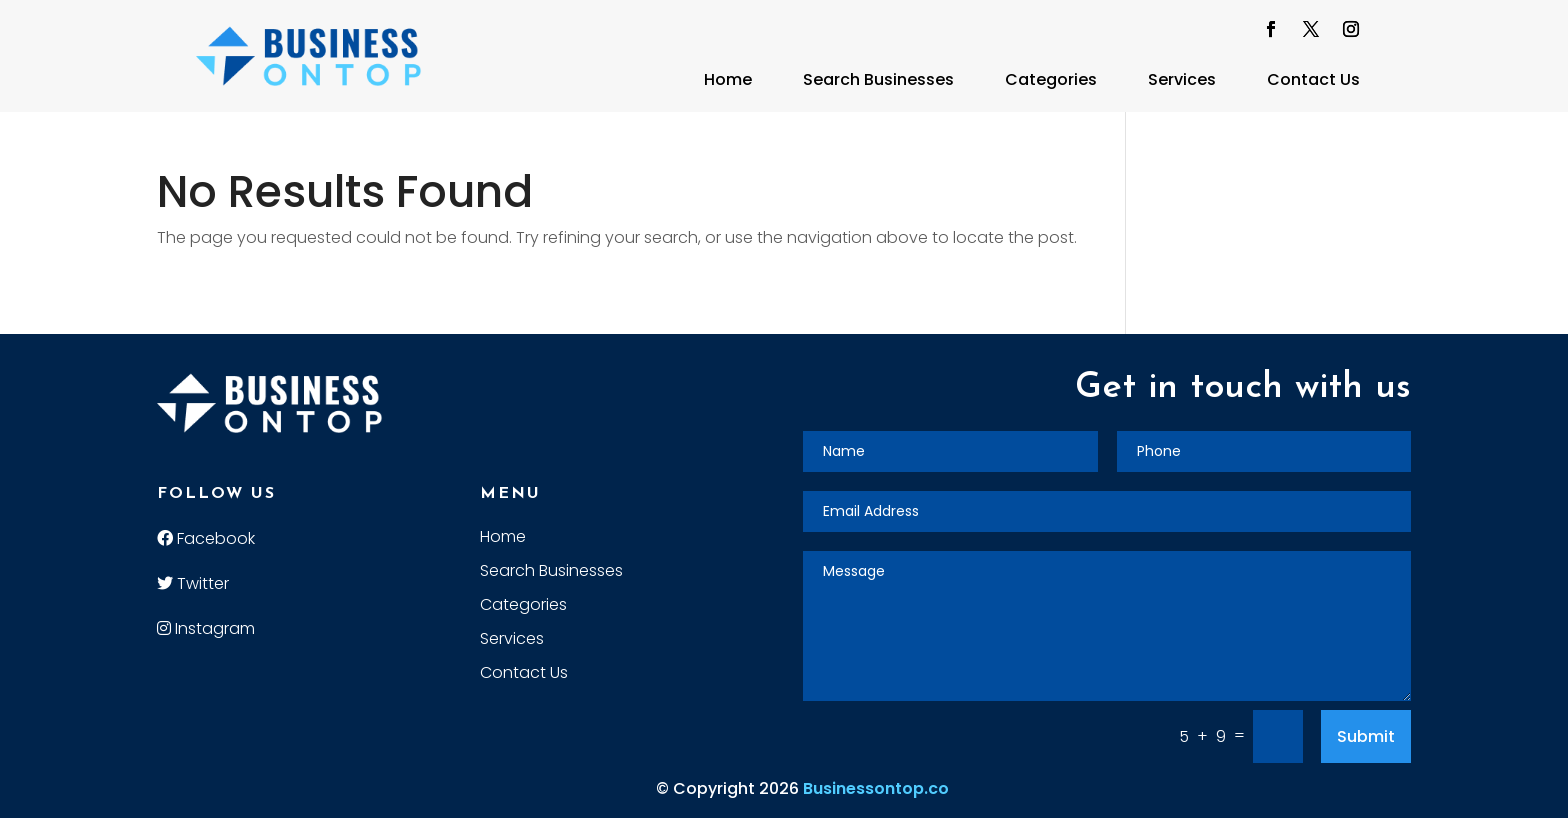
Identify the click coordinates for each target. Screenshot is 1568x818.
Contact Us (1313, 79)
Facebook (206, 538)
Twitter (193, 583)
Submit (1366, 736)
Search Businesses (878, 79)
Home (728, 79)
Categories (1051, 79)
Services (1182, 79)
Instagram (206, 628)
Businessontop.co (876, 788)
